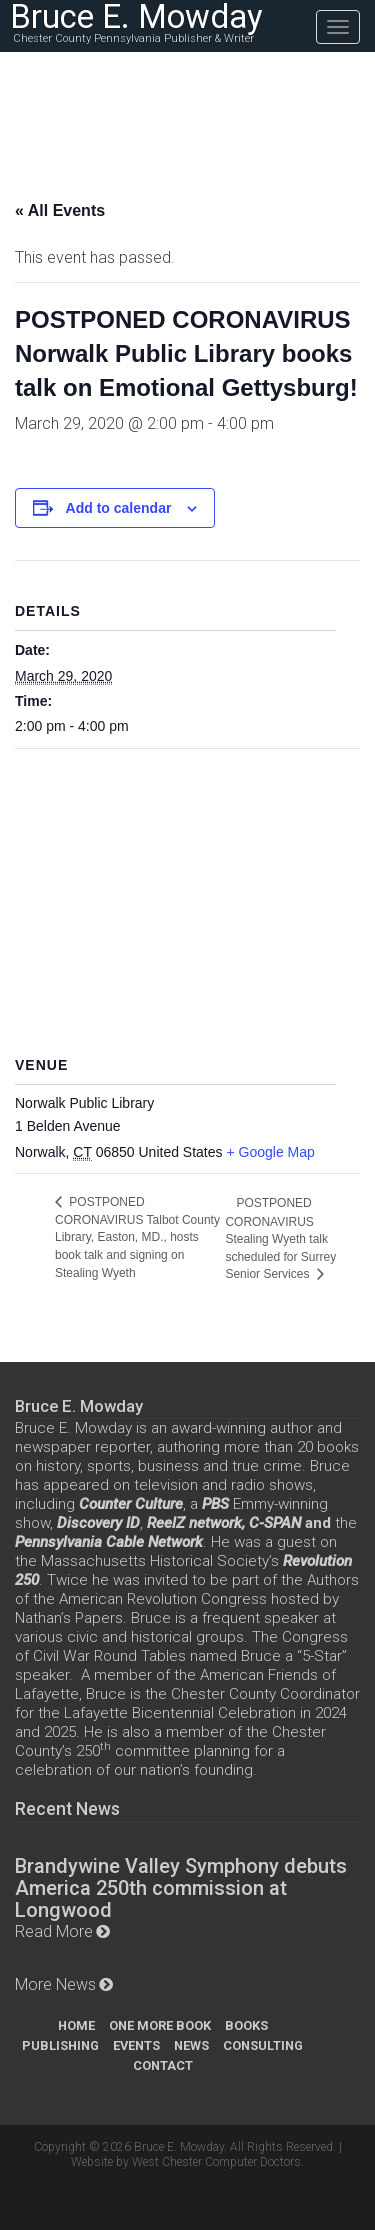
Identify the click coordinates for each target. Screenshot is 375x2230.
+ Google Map (270, 1152)
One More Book (160, 2025)
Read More (54, 1931)
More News (55, 1984)
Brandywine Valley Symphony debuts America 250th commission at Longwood (181, 1888)
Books (246, 2025)
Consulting (263, 2045)
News (191, 2045)
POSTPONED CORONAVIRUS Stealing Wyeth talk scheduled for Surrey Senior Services (280, 1238)
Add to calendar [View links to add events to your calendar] (119, 508)
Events (136, 2045)
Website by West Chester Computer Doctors (186, 2162)
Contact (163, 2065)
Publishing (60, 2045)
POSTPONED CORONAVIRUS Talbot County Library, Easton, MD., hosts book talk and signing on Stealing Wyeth (137, 1237)
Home (76, 2025)
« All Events (60, 210)
